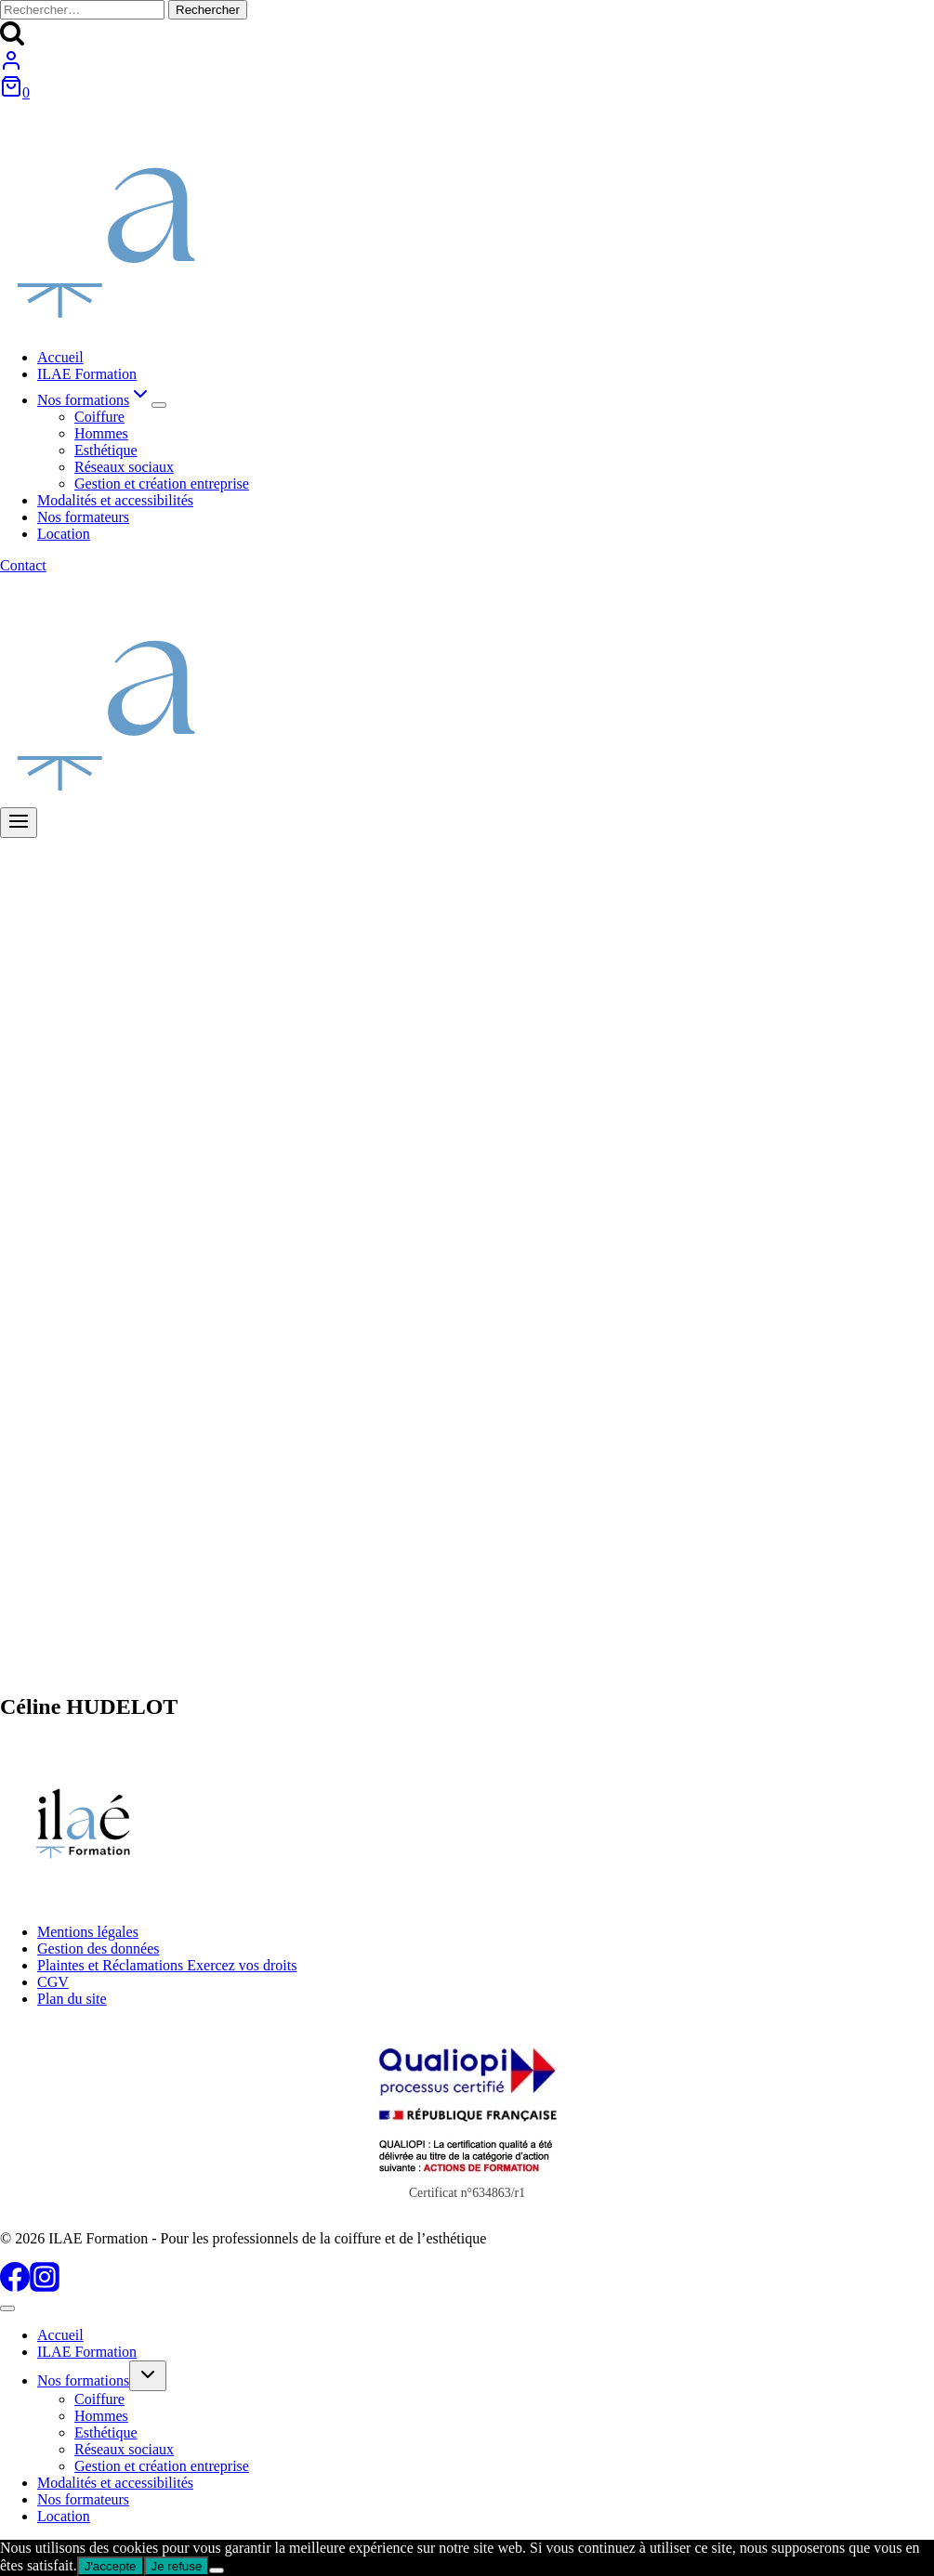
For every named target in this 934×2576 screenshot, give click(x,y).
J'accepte (111, 2566)
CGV (53, 1982)
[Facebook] (15, 2287)
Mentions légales (87, 1932)
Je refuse (177, 2566)
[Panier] (15, 92)
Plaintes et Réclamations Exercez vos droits (166, 1965)
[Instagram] (44, 2287)
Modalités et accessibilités (115, 500)
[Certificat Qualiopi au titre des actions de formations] (467, 2119)
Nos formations (83, 2380)
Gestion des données (98, 1948)
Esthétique (106, 450)
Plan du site (72, 1999)
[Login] (11, 66)
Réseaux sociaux (124, 467)
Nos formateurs (83, 517)
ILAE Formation (87, 374)
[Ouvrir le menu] (18, 822)
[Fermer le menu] (7, 2308)
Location (63, 534)
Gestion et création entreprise (161, 483)
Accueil (60, 357)
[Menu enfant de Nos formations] (158, 405)
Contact (23, 565)
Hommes (101, 433)
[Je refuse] (216, 2570)
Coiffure (99, 417)
